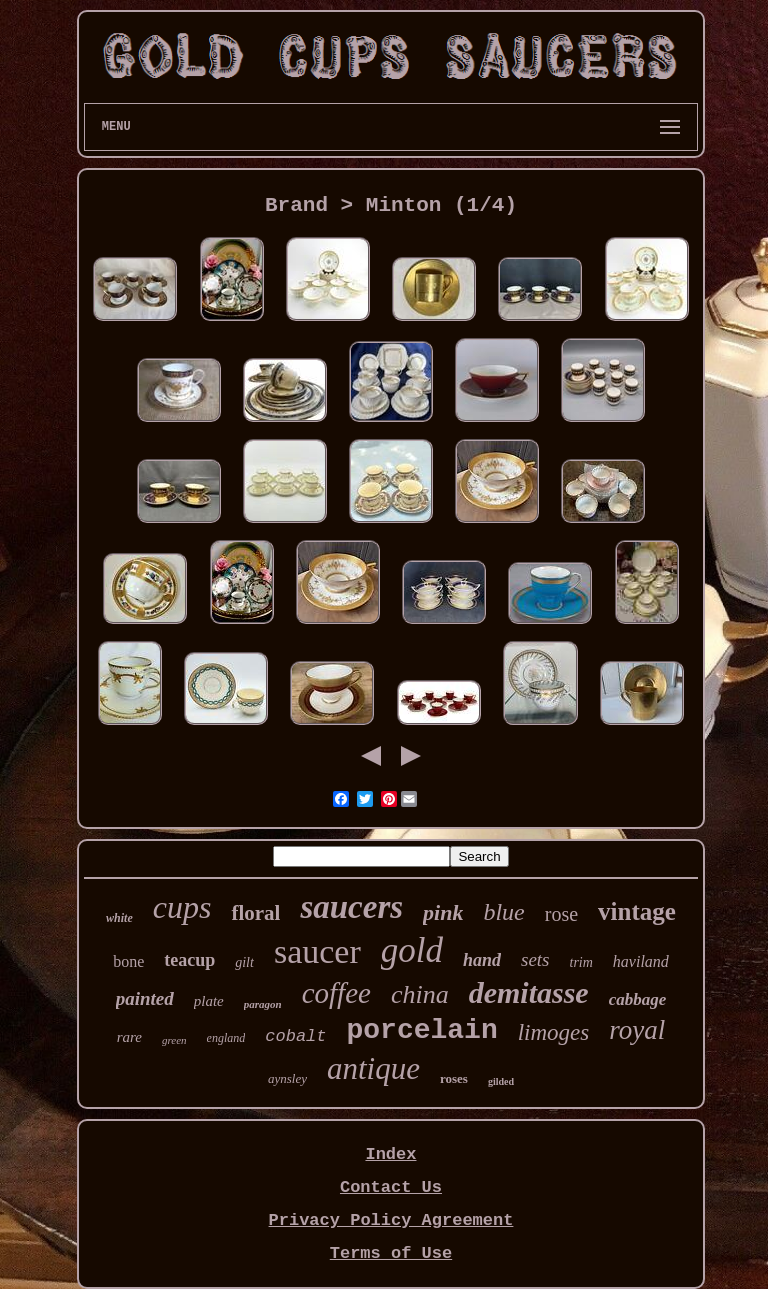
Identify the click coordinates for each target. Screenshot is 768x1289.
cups (182, 907)
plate (209, 1001)
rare (129, 1037)
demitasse (529, 992)
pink (443, 912)
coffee (336, 993)
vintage (637, 911)
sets (535, 959)
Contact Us (391, 1187)
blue (503, 912)
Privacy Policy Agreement (391, 1220)
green (174, 1040)
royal (637, 1030)
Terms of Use (391, 1253)
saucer (317, 951)
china (420, 994)
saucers (351, 907)
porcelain (422, 1030)
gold (412, 950)
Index (390, 1154)
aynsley (287, 1078)
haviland (641, 961)
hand (482, 960)
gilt (244, 962)
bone (128, 961)
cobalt (295, 1036)
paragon (263, 1004)
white (119, 918)
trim (581, 962)
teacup (189, 960)
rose (561, 914)
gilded (501, 1081)
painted (145, 998)
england (226, 1038)
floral (255, 913)
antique (373, 1068)
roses (454, 1078)
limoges (554, 1032)
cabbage (638, 999)
